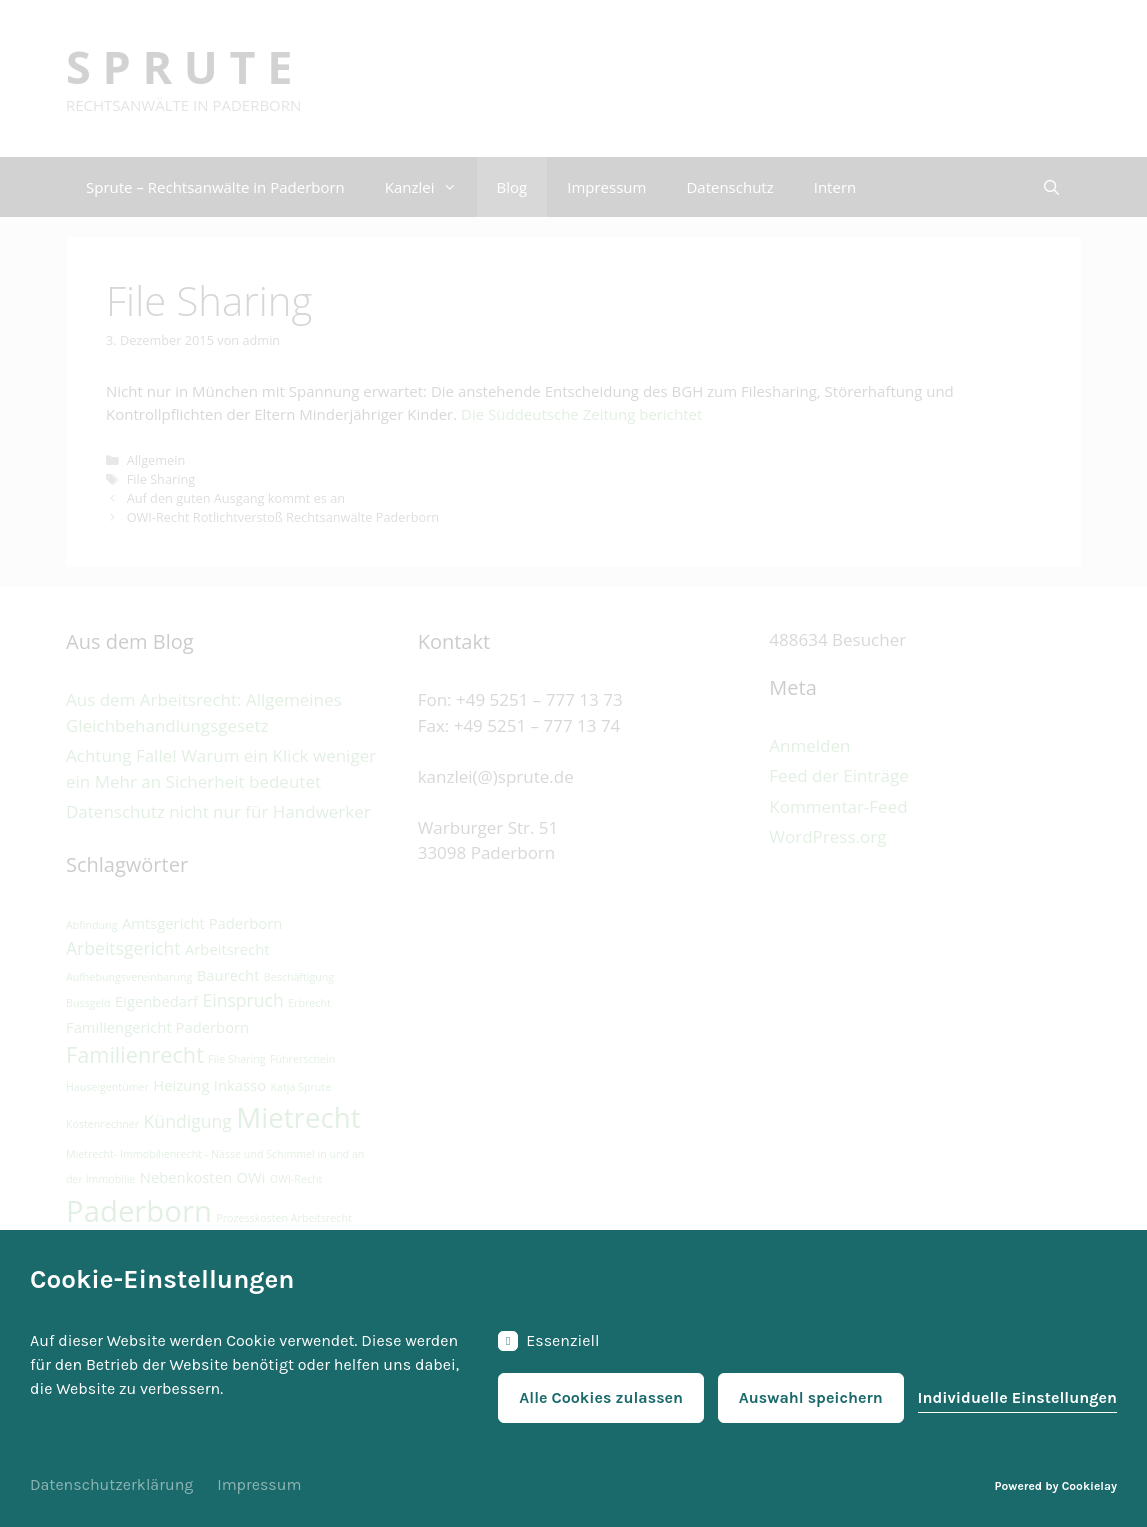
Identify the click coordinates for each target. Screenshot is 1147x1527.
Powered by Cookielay (1056, 1486)
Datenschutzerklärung (111, 1484)
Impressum (259, 1484)
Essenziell (548, 1341)
